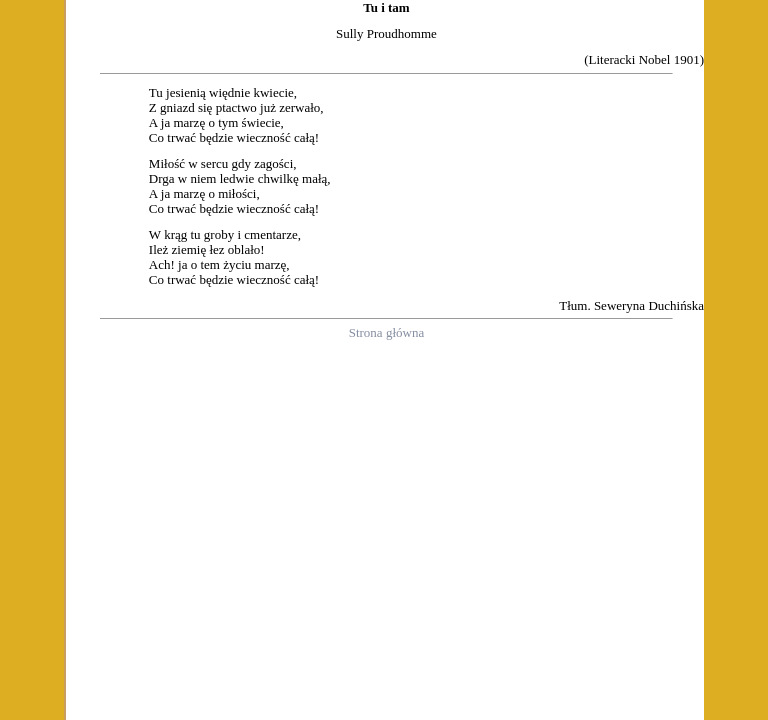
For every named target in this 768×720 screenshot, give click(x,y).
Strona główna (386, 332)
